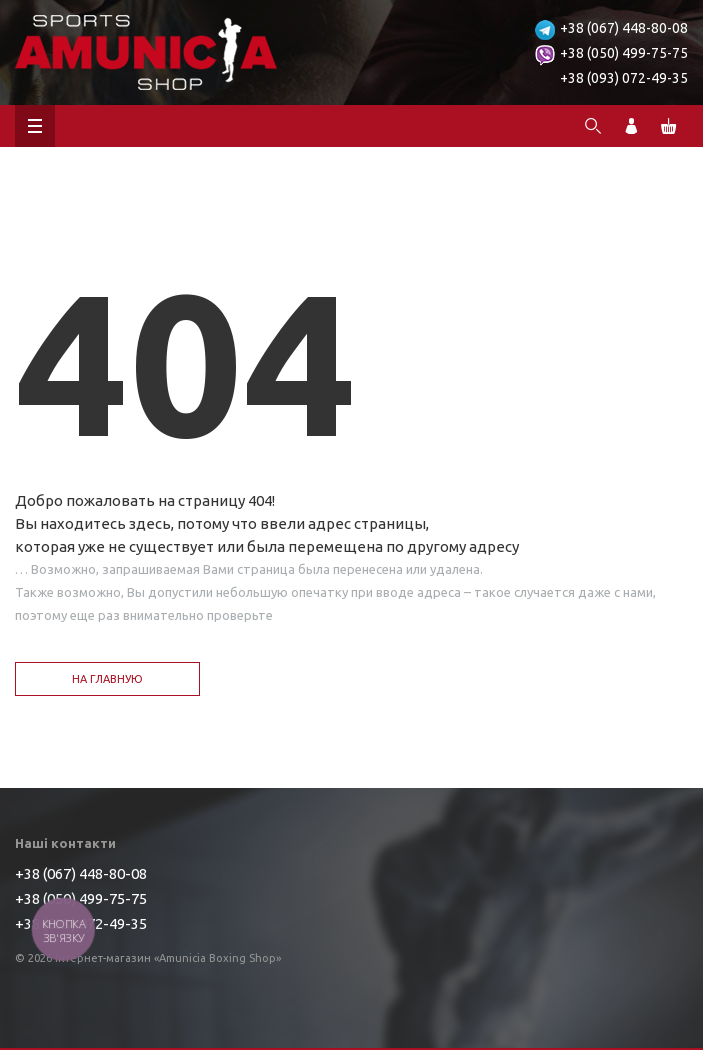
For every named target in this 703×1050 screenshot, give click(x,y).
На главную (107, 679)
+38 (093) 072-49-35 (624, 78)
